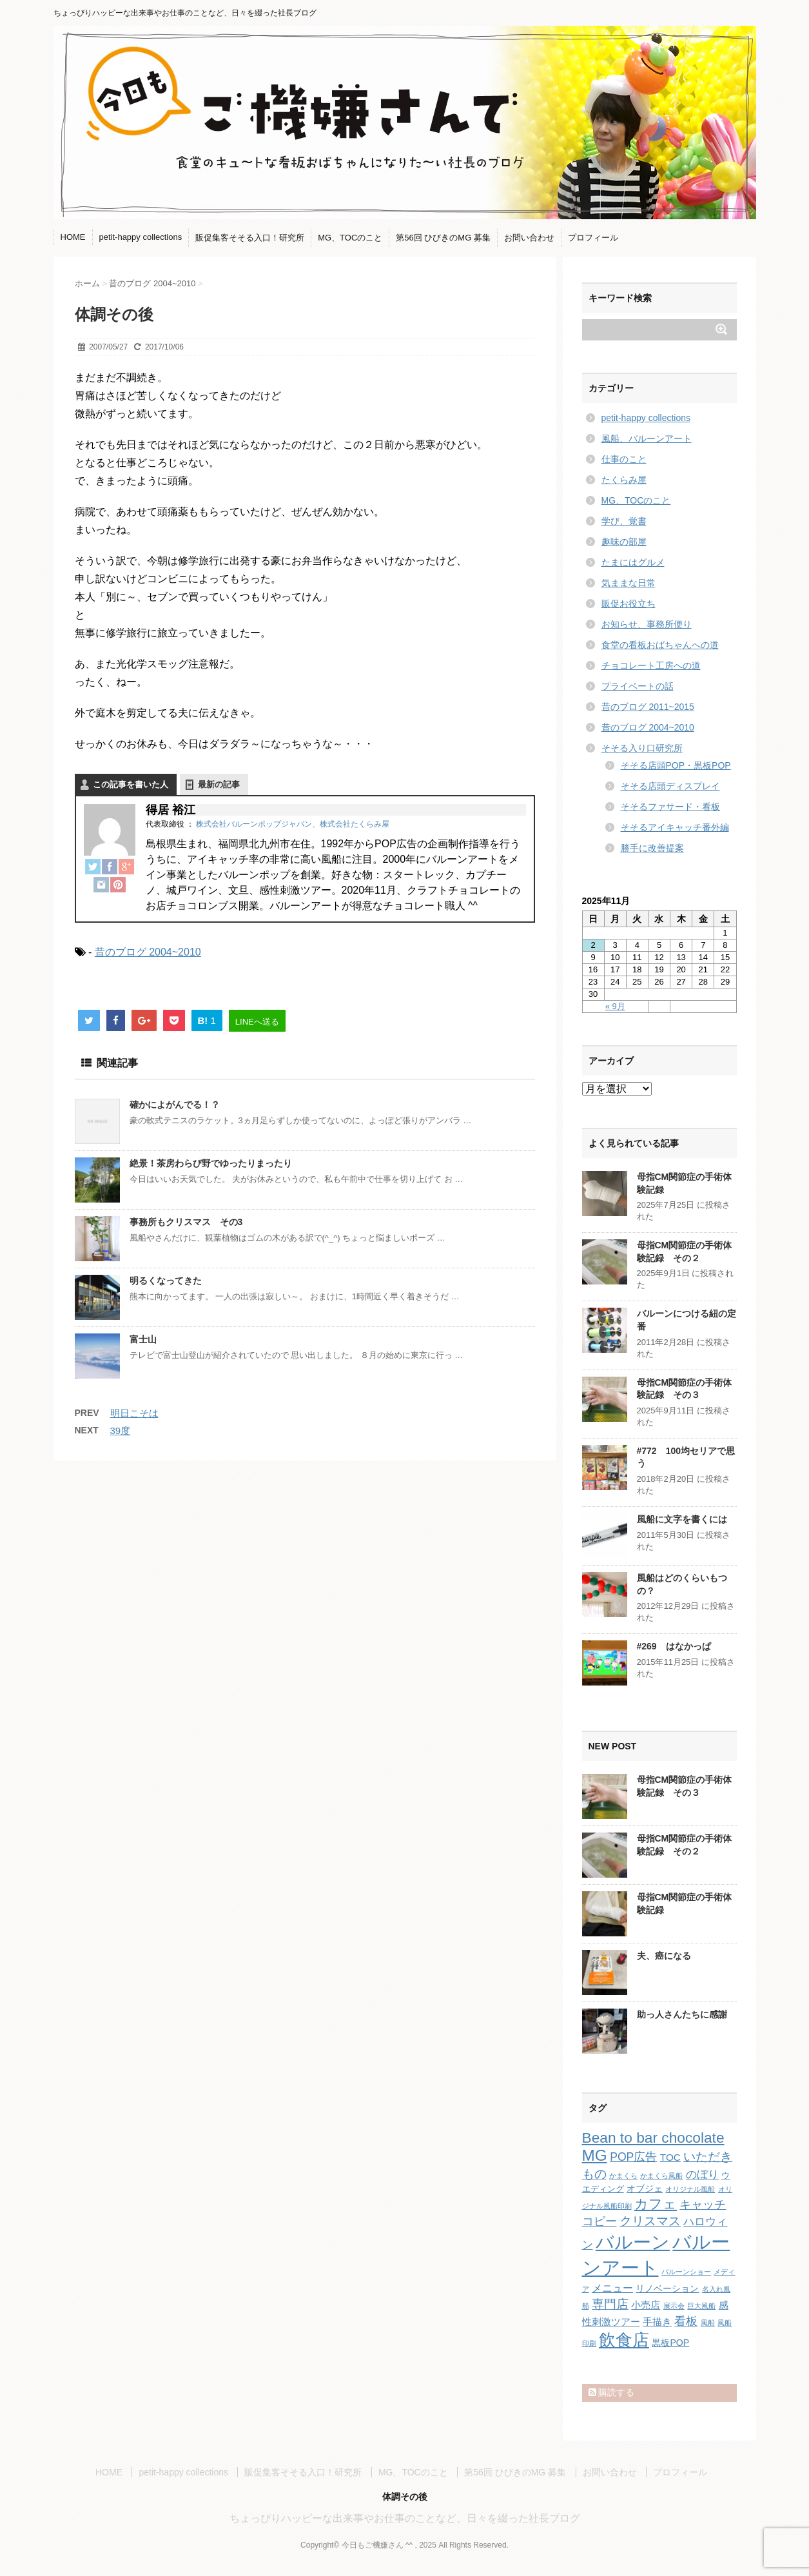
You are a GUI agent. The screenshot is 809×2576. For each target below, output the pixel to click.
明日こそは (134, 1413)
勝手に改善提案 (652, 848)
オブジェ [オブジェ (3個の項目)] (645, 2188)
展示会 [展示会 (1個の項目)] (674, 2306)
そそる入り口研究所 (642, 748)
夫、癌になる (664, 1956)
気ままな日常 (628, 583)
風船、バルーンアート (646, 438)
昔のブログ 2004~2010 (148, 952)
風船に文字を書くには (682, 1519)
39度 (120, 1430)
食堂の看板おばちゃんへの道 (660, 645)
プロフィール (593, 237)
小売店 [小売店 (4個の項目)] (645, 2304)
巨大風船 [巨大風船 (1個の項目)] (701, 2306)
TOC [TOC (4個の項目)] (670, 2157)
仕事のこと (624, 459)
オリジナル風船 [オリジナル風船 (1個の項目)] (690, 2189)
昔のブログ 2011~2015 (647, 707)
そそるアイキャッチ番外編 (675, 827)
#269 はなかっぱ (674, 1646)
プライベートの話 (637, 686)
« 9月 (615, 1006)
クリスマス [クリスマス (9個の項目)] (650, 2221)
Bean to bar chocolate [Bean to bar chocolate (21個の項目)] (653, 2137)
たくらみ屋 (624, 480)
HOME (73, 237)
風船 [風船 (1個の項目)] (708, 2322)
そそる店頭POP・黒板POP (676, 765)
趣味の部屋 (624, 541)
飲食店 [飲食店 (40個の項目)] (624, 2340)
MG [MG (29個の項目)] (594, 2155)
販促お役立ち (628, 603)
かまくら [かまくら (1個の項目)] (623, 2175)
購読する (612, 2392)
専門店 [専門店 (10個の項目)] (610, 2304)
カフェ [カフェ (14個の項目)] (655, 2203)
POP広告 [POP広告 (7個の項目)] (633, 2156)
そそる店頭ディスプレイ (670, 786)
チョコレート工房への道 (651, 665)
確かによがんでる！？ (175, 1104)
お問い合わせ (529, 237)
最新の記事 (219, 784)
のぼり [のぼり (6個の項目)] (702, 2174)
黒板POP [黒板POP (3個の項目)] (670, 2342)
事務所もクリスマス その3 (186, 1222)
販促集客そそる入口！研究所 (249, 237)
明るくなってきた (166, 1280)
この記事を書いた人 (130, 784)
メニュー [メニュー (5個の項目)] (612, 2288)
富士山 (143, 1339)
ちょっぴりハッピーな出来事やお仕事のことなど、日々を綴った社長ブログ (404, 2518)
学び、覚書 (624, 521)
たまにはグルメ (633, 562)
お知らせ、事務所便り (646, 624)
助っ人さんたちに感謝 (682, 2014)
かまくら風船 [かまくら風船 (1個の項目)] (661, 2175)
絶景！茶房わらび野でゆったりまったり (211, 1163)
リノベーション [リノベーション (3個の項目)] (667, 2288)
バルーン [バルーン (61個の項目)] (633, 2242)
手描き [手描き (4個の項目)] (657, 2321)
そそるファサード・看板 (670, 806)
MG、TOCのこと (350, 237)
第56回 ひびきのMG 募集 (443, 237)
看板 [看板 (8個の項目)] (685, 2321)
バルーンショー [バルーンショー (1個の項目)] (686, 2272)
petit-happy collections (140, 237)
